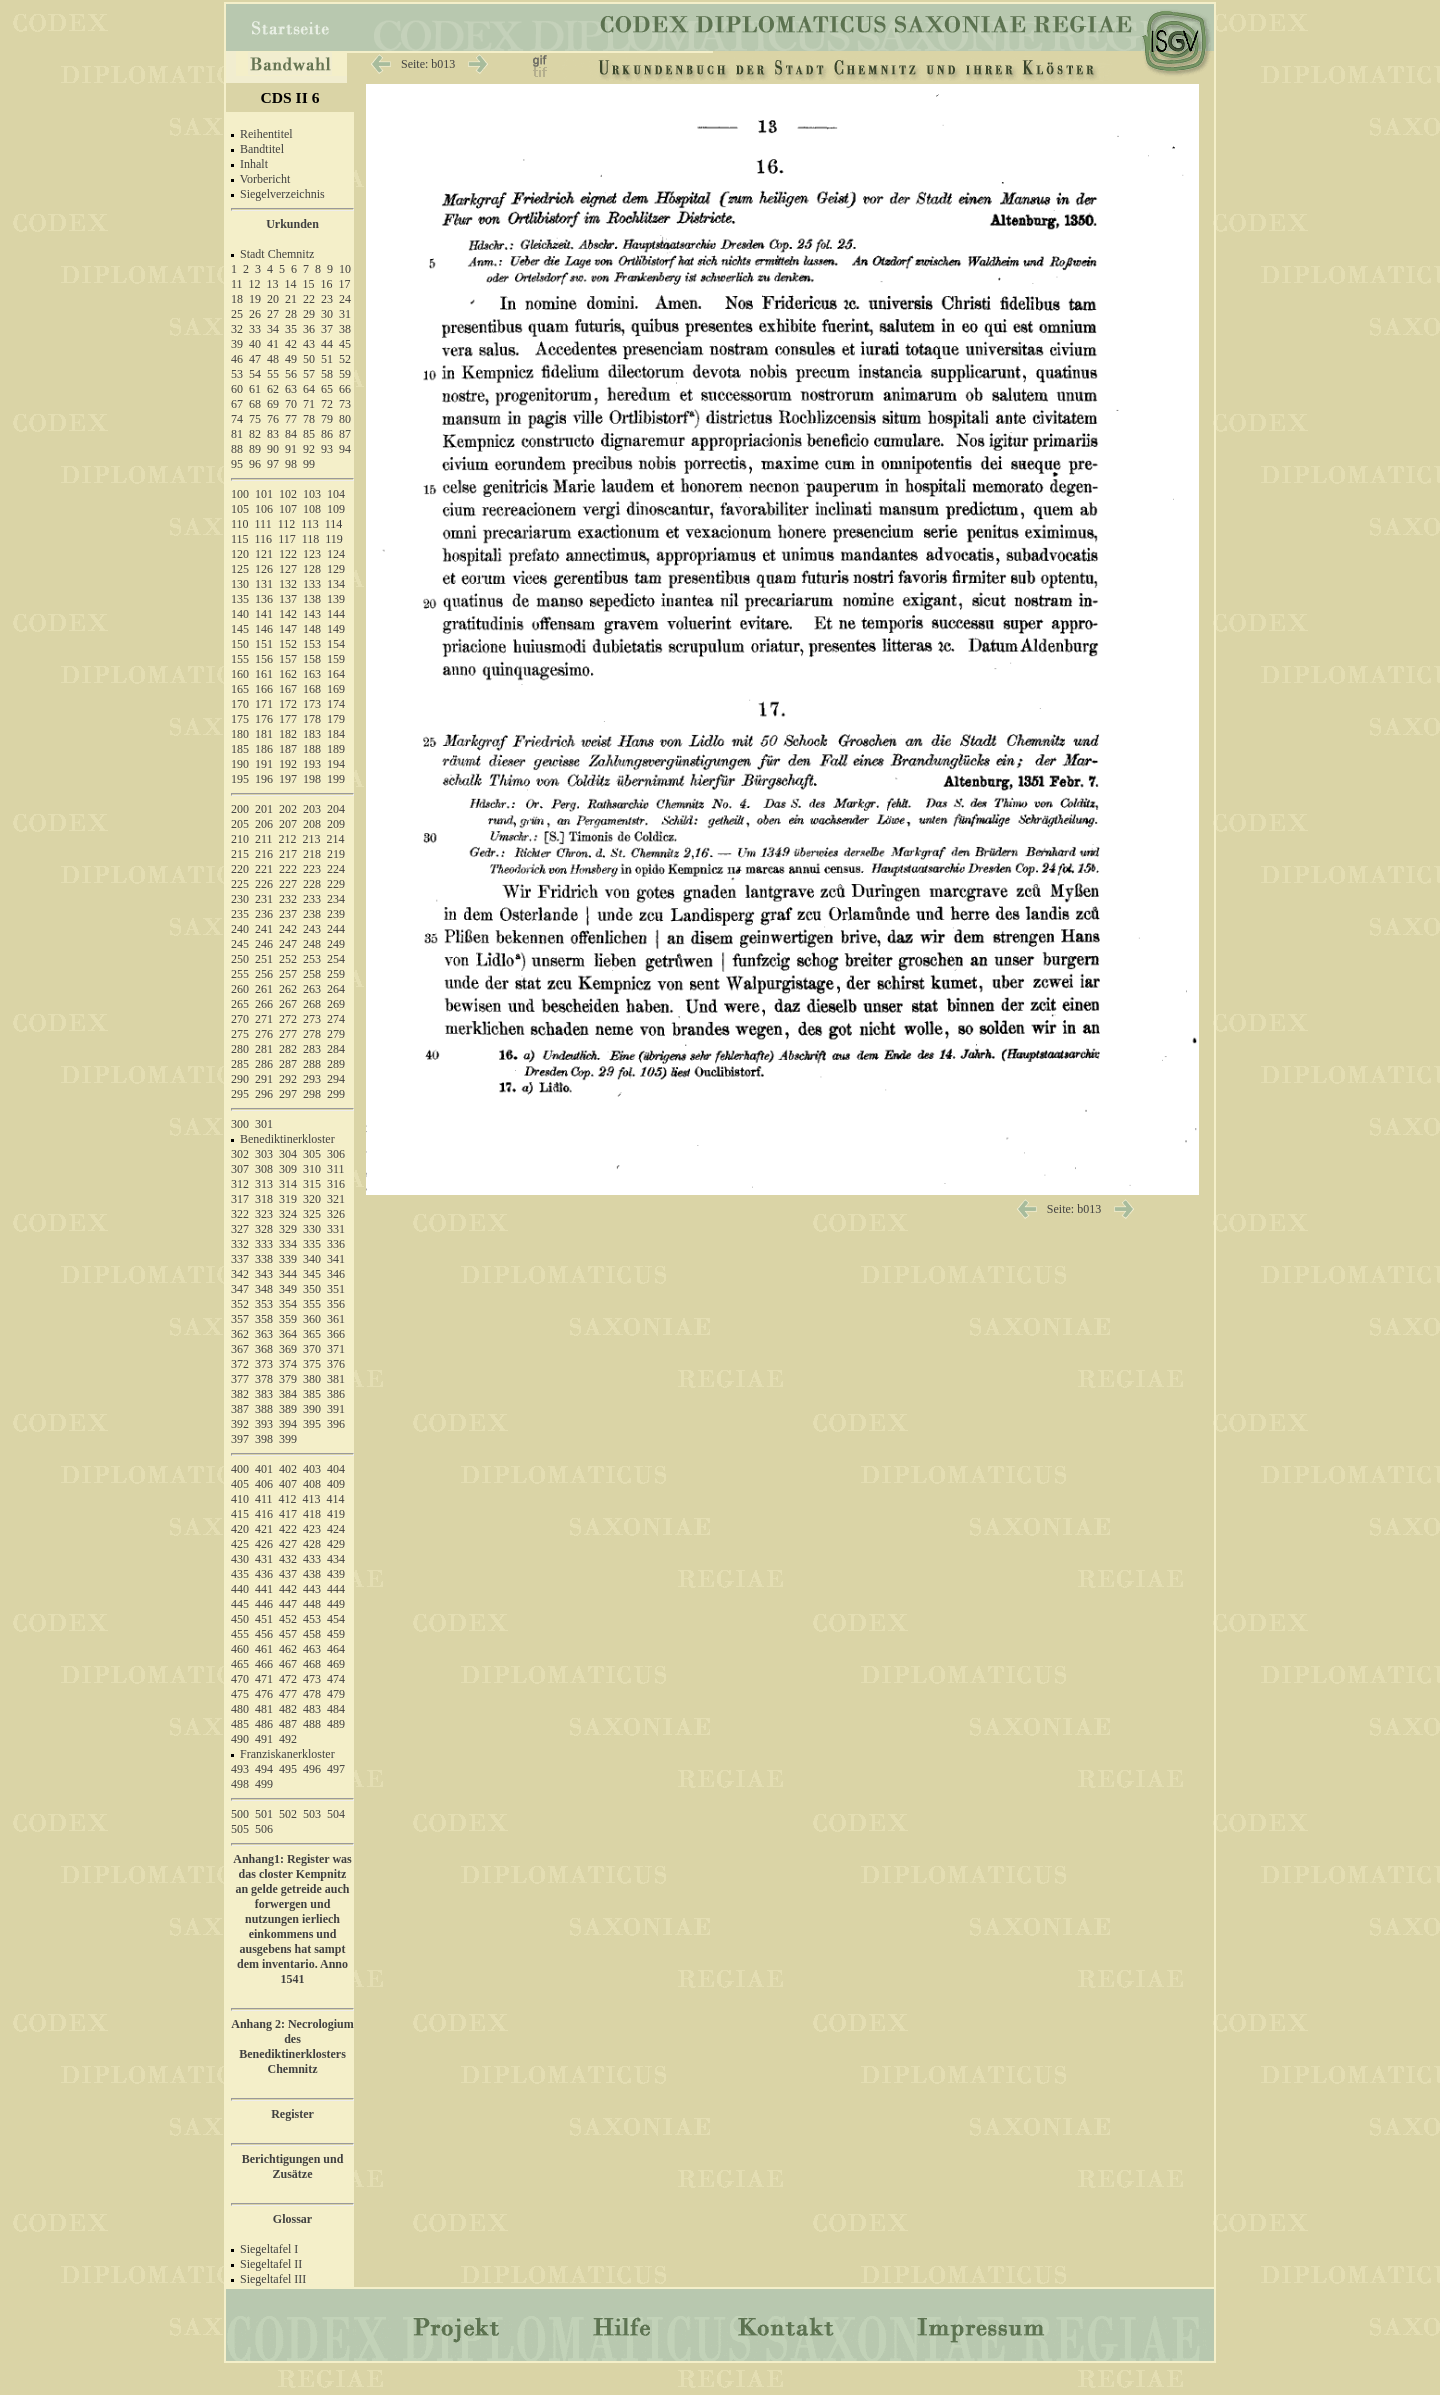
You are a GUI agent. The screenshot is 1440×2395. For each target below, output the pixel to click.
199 (336, 779)
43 (309, 344)
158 (312, 659)
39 (237, 344)
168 (312, 689)
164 (336, 674)
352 (240, 1304)
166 (264, 689)
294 (336, 1079)
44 (327, 344)
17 (345, 284)
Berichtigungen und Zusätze (293, 2166)
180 (240, 734)
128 (312, 569)
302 (240, 1154)
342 (240, 1274)
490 (240, 1739)
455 (240, 1634)
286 (264, 1064)
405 (240, 1484)
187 (288, 749)
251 (264, 959)
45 (345, 344)
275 (240, 1034)
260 (240, 989)
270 (240, 1019)
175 (240, 719)
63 (291, 389)
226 (264, 884)
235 (240, 914)
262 (288, 989)
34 (273, 329)
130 (240, 584)
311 (336, 1169)
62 (273, 389)
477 (288, 1694)
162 (288, 674)
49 (291, 359)
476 (264, 1694)
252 (288, 959)
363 (264, 1334)
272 (288, 1019)
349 (288, 1289)
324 (288, 1214)
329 (288, 1229)
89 (255, 449)
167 (288, 689)
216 (264, 854)
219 (336, 854)
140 (240, 614)
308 (264, 1169)
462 (288, 1649)
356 (336, 1304)
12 (255, 284)
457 (288, 1634)
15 (309, 284)
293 (312, 1079)
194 (336, 764)
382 (240, 1394)
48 (273, 359)
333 (264, 1244)
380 (312, 1379)
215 (240, 854)
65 (327, 389)
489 (336, 1724)
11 (237, 284)
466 (264, 1664)
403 (312, 1469)
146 (264, 629)
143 (312, 614)
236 (264, 914)
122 (288, 554)
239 (336, 914)
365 (312, 1334)
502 (288, 1814)
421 (264, 1529)
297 (288, 1094)
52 (345, 359)
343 (264, 1274)
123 (312, 554)
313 (264, 1184)
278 (312, 1034)
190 (240, 764)
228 (312, 884)
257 (288, 974)
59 (345, 374)
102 (288, 494)
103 (312, 494)
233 (312, 899)
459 (336, 1634)
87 (345, 434)
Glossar (292, 2219)
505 (240, 1829)
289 (336, 1064)
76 (273, 419)
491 (264, 1739)
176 (264, 719)
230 (240, 899)
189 (336, 749)
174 (336, 704)
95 (237, 464)
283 (312, 1049)
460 (240, 1649)
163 (312, 674)
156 (264, 659)
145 (240, 629)
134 (336, 584)
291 (264, 1079)
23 (327, 299)
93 (327, 449)
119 (334, 539)
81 (237, 434)
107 (288, 509)
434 (336, 1559)
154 (336, 644)
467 (288, 1664)
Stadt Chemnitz (277, 254)
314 (288, 1184)
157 (288, 659)
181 (264, 734)
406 (264, 1484)
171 (264, 704)
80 (345, 419)
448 (312, 1604)
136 (264, 599)
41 (273, 344)
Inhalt (254, 164)
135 (240, 599)
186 (264, 749)
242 (288, 929)
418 (312, 1514)
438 (312, 1574)
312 (240, 1184)
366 (336, 1334)
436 (264, 1574)
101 (264, 494)
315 (312, 1184)
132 (288, 584)
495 (288, 1769)
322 (240, 1214)
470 (240, 1679)
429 (336, 1544)
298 (312, 1094)
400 (240, 1469)
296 (264, 1094)
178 (312, 719)
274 (336, 1019)
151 (264, 644)
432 (288, 1559)
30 (327, 314)
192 (288, 764)
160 (240, 674)
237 (288, 914)
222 (288, 869)
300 (240, 1124)
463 (312, 1649)
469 (336, 1664)
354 (288, 1304)
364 (288, 1334)
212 (288, 839)
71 (309, 404)
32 (237, 329)
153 (312, 644)
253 (312, 959)
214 (336, 839)
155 (240, 659)
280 (240, 1049)
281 (264, 1049)
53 (237, 374)
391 (336, 1409)
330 (312, 1229)
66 (345, 389)
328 (264, 1229)
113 (310, 524)
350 (312, 1289)
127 (288, 569)
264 (336, 989)
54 (255, 374)
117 (287, 539)
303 (264, 1154)
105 (240, 509)
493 (240, 1769)
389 (288, 1409)
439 (336, 1574)
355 (312, 1304)
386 (336, 1394)
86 (327, 434)
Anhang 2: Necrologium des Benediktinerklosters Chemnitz (292, 2046)
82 (255, 434)
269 (336, 1004)
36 (309, 329)
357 (240, 1319)
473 (312, 1679)
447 (288, 1604)
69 (273, 404)
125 (240, 569)
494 (264, 1769)
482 (288, 1709)
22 (309, 299)
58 (327, 374)
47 (255, 359)
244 (336, 929)
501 (264, 1814)
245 (240, 944)
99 (309, 464)
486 (264, 1724)
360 (312, 1319)
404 (336, 1469)
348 (264, 1289)
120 (240, 554)
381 (336, 1379)
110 (240, 524)
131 (264, 584)
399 (288, 1439)
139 (336, 599)
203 (312, 809)
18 (237, 299)
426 (264, 1544)
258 (312, 974)
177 (288, 719)
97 (273, 464)
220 (240, 869)
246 (264, 944)
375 (312, 1364)
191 (264, 764)
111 (263, 524)
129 (336, 569)
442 (288, 1589)
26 (255, 314)
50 (309, 359)
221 (264, 869)
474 (336, 1679)
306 (336, 1154)
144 (336, 614)
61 (255, 389)
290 (240, 1079)
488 (312, 1724)
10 (345, 269)
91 (291, 449)
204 (336, 809)
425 (240, 1544)
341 (336, 1259)
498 (240, 1784)
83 (273, 434)
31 (345, 314)
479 (336, 1694)
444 (336, 1589)
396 (336, 1424)
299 (336, 1094)
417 (288, 1514)
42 (291, 344)
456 (264, 1634)
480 (240, 1709)
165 (240, 689)
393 (264, 1424)
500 (240, 1814)
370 (312, 1349)
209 (336, 824)
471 (264, 1679)
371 (336, 1349)
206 (264, 824)
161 (264, 674)
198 (312, 779)
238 (312, 914)
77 (291, 419)
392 (240, 1424)
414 (336, 1499)
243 (312, 929)
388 (264, 1409)
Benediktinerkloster (287, 1139)
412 (288, 1499)
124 (336, 554)
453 (312, 1619)
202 (288, 809)
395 (312, 1424)
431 (264, 1559)
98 (291, 464)
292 (288, 1079)
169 (336, 689)
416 (264, 1514)
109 (336, 509)
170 (240, 704)
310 (312, 1169)
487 (288, 1724)
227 (288, 884)
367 (240, 1349)
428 (312, 1544)
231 (264, 899)
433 (312, 1559)
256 (264, 974)
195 (240, 779)
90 (273, 449)
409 (336, 1484)
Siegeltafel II (271, 2264)
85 (309, 434)
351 (336, 1289)
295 (240, 1094)
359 (288, 1319)
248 (312, 944)
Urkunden (292, 224)
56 (291, 374)
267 (288, 1004)
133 (312, 584)
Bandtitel (262, 149)
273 (312, 1019)
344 (288, 1274)
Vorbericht (265, 179)
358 (264, 1319)
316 (336, 1184)
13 (273, 284)
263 (312, 989)
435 (240, 1574)
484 (336, 1709)
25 (237, 314)
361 (336, 1319)
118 (311, 539)
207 (288, 824)
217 (288, 854)
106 (264, 509)
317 (240, 1199)
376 (336, 1364)
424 (336, 1529)
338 (264, 1259)
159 (336, 659)
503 (312, 1814)
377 (240, 1379)
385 (312, 1394)
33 (255, 329)
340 (312, 1259)
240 (240, 929)
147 (288, 629)
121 (264, 554)
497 (336, 1769)
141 (264, 614)
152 (288, 644)
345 (312, 1274)
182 (288, 734)
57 (309, 374)
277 (288, 1034)
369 (288, 1349)
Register (292, 2114)
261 (264, 989)
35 (291, 329)
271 (264, 1019)
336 (336, 1244)
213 (312, 839)
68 (255, 404)
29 (309, 314)
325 (312, 1214)
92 (309, 449)
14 (291, 284)
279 (336, 1034)
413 (312, 1499)
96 (255, 464)
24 (345, 299)
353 (264, 1304)
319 (288, 1199)
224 (336, 869)
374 (288, 1364)
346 (336, 1274)
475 (240, 1694)
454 (336, 1619)
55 (273, 374)
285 (240, 1064)
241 (264, 929)
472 (288, 1679)
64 (309, 389)
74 (237, 419)
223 (312, 869)
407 (288, 1484)
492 (288, 1739)
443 (312, 1589)
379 (288, 1379)
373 (264, 1364)
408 (312, 1484)
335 (312, 1244)
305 (312, 1154)
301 (264, 1124)
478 (312, 1694)
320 (312, 1199)
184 (336, 734)
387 (240, 1409)
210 (240, 839)
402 (288, 1469)
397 (240, 1439)
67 (237, 404)
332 (240, 1244)
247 (288, 944)
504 (336, 1814)
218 (312, 854)
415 (240, 1514)
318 (264, 1199)
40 (255, 344)
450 (240, 1619)
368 (264, 1349)
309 (288, 1169)
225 (240, 884)
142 (288, 614)
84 (291, 434)
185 (240, 749)
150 (240, 644)
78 (309, 419)
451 (264, 1619)
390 (312, 1409)
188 (312, 749)
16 (327, 284)
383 (264, 1394)
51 (327, 359)
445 (240, 1604)
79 (327, 419)
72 (327, 404)
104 (336, 494)
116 (264, 539)
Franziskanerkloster (287, 1754)
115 (240, 539)
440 (240, 1589)
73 (345, 404)
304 (288, 1154)
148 (312, 629)
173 (312, 704)
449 (336, 1604)
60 (237, 389)
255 (240, 974)
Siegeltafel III (273, 2279)
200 (240, 809)
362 (240, 1334)
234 (336, 899)
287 (288, 1064)
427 (288, 1544)
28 (291, 314)
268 (312, 1004)
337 (240, 1259)
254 (336, 959)
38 (345, 329)
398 (264, 1439)
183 (312, 734)
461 (264, 1649)
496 (312, 1769)
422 (288, 1529)
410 (240, 1499)
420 (240, 1529)
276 (264, 1034)
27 (273, 314)
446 (264, 1604)
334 (288, 1244)
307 (240, 1169)
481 (264, 1709)
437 (288, 1574)
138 (312, 599)
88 (237, 449)
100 (240, 494)
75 (255, 419)
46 (237, 359)
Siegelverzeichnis (282, 194)
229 (336, 884)
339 (288, 1259)
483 (312, 1709)
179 (336, 719)
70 (291, 404)
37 (327, 329)
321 (336, 1199)
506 (264, 1829)
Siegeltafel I (269, 2249)
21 (291, 299)
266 (264, 1004)
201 (264, 809)
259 (336, 974)
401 (264, 1469)
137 (288, 599)
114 (334, 524)
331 (336, 1229)
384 (288, 1394)
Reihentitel (266, 134)
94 (345, 449)
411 (264, 1499)
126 (264, 569)
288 (312, 1064)
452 (288, 1619)
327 (240, 1229)
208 (312, 824)
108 (312, 509)
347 (240, 1289)
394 (288, 1424)
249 (336, 944)
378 (264, 1379)
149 (336, 629)
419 (336, 1514)
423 (312, 1529)
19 (255, 299)
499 (264, 1784)
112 (287, 524)
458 (312, 1634)
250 (240, 959)
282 (288, 1049)
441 (264, 1589)
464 (336, 1649)
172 (288, 704)
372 (240, 1364)
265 (240, 1004)
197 (288, 779)
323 (264, 1214)
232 (288, 899)
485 (240, 1724)
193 (312, 764)
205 (240, 824)
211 (264, 839)
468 (312, 1664)
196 (264, 779)
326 (336, 1214)
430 (240, 1559)
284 (336, 1049)
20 (273, 299)
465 (240, 1664)
